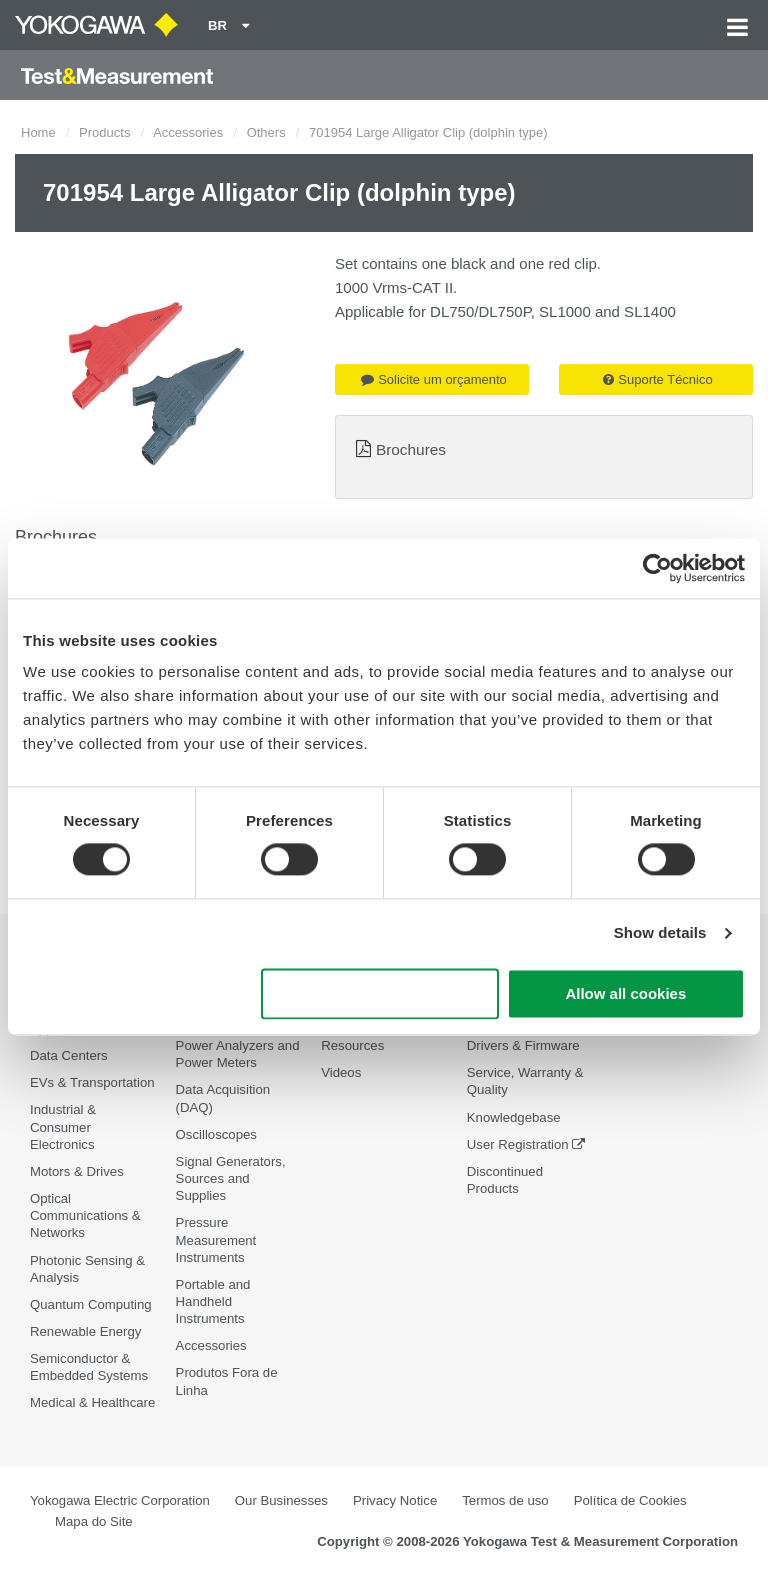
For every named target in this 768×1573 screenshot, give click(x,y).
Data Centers (69, 1055)
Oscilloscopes (216, 1134)
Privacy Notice (395, 1500)
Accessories (188, 132)
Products (104, 132)
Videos (341, 1072)
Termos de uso (505, 1500)
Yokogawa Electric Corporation (120, 1500)
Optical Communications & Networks (85, 1215)
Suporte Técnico (657, 379)
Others (266, 132)
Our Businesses (281, 1500)
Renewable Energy (85, 1331)
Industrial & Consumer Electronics (63, 1126)
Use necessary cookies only (380, 993)
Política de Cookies (630, 1500)
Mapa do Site (94, 1521)
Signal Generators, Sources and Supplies (231, 1178)
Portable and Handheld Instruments (213, 1301)
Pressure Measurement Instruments (216, 1239)
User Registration (518, 1144)
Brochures (411, 449)
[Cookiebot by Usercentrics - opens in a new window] (657, 568)
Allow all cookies (625, 993)
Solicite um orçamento (434, 379)
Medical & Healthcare (92, 1402)
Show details (660, 933)
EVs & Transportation (92, 1082)
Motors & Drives (77, 1171)
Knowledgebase (514, 1117)
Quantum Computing (91, 1304)
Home (38, 132)
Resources (352, 1045)
